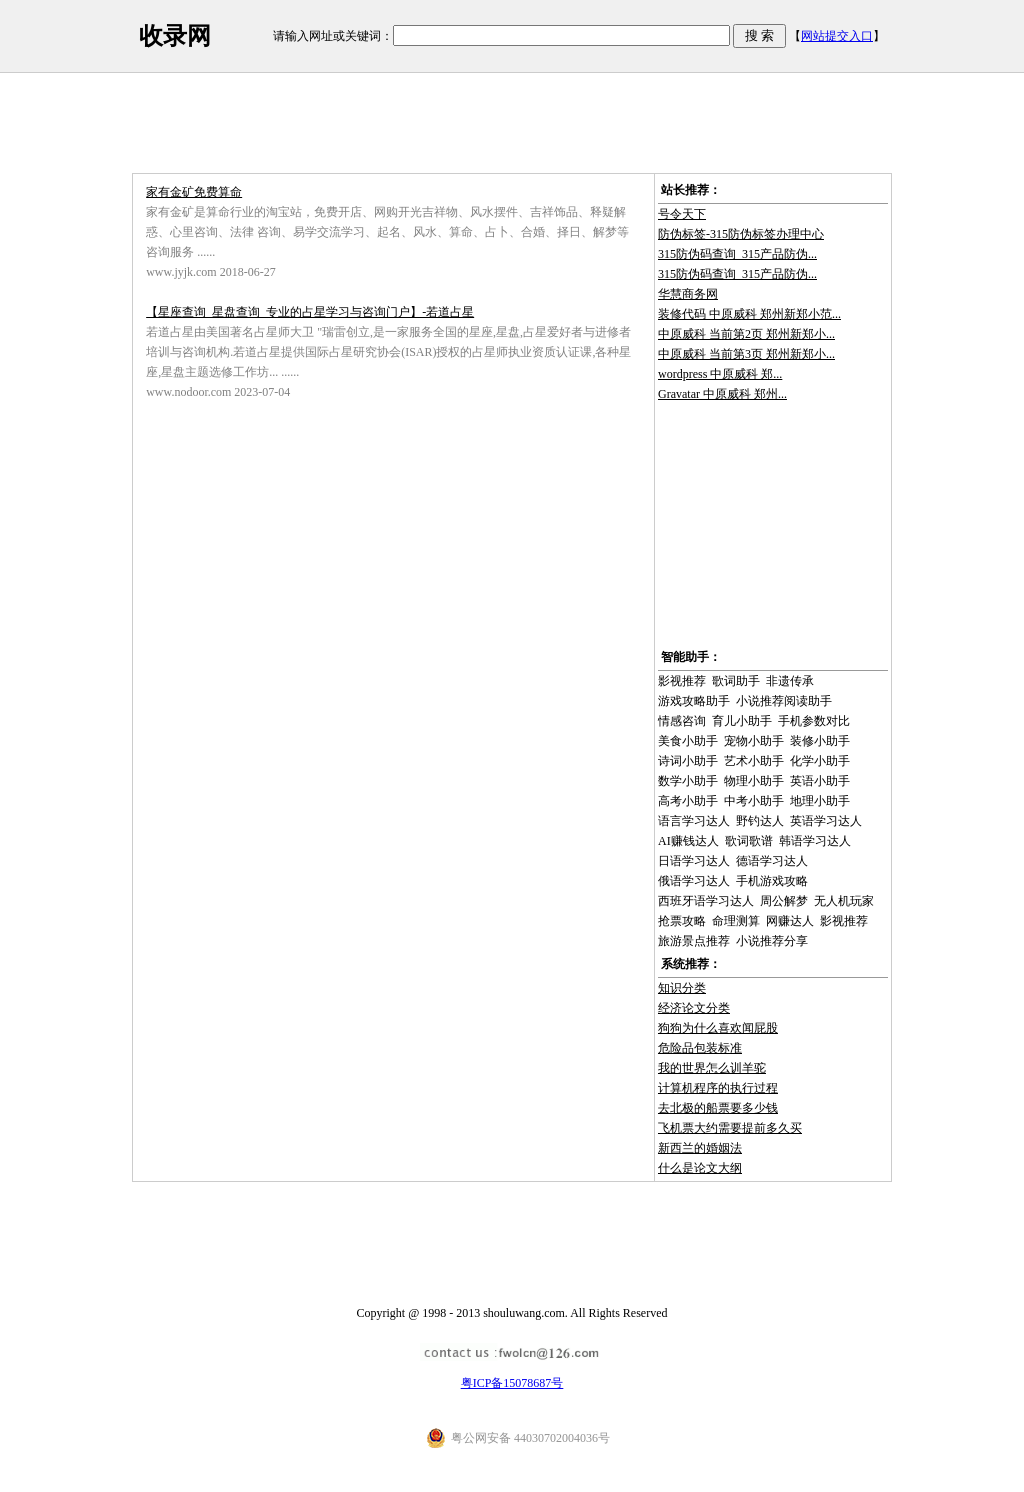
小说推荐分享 (772, 941)
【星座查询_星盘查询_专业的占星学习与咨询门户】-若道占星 (310, 312)
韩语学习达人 (815, 841)
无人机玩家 (844, 901)
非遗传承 (790, 681)
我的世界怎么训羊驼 (712, 1068)
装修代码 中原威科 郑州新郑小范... (749, 314)
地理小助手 (820, 801)
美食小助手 (688, 741)
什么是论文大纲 (700, 1168)
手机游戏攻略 (772, 881)
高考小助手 (688, 801)
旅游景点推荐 (694, 941)
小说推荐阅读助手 (784, 701)
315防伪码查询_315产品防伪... (737, 254)
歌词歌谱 (749, 841)
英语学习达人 (826, 821)
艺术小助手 (754, 761)
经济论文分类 (694, 1008)
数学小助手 (688, 781)
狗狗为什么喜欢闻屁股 (718, 1028)
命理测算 (736, 921)
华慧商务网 (688, 294)
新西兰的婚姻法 (700, 1148)
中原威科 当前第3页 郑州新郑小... (746, 354)
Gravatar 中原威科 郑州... (722, 394)
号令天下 (682, 214)
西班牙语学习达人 (706, 901)
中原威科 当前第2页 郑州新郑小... (746, 334)
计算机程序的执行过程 (718, 1088)
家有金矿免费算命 (194, 192)
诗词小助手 (688, 761)
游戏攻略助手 (694, 701)
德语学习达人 (772, 861)
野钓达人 (760, 821)
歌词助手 (736, 681)
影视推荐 (682, 681)
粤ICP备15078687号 (512, 1383)
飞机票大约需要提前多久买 (730, 1128)
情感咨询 (682, 721)
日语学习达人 (694, 861)
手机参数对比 (814, 721)
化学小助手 (820, 761)
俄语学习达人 (694, 881)
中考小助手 (754, 801)
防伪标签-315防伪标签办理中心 (741, 234)
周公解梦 (784, 901)
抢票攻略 (682, 921)
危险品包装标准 (700, 1048)
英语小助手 (820, 781)
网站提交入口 (837, 36)
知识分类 (682, 988)
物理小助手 (754, 781)
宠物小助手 (754, 741)
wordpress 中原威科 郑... (720, 374)
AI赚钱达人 (688, 841)
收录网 (175, 36)
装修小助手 (820, 741)
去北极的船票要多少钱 (718, 1108)
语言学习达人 (694, 821)
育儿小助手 (742, 721)
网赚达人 (790, 921)
